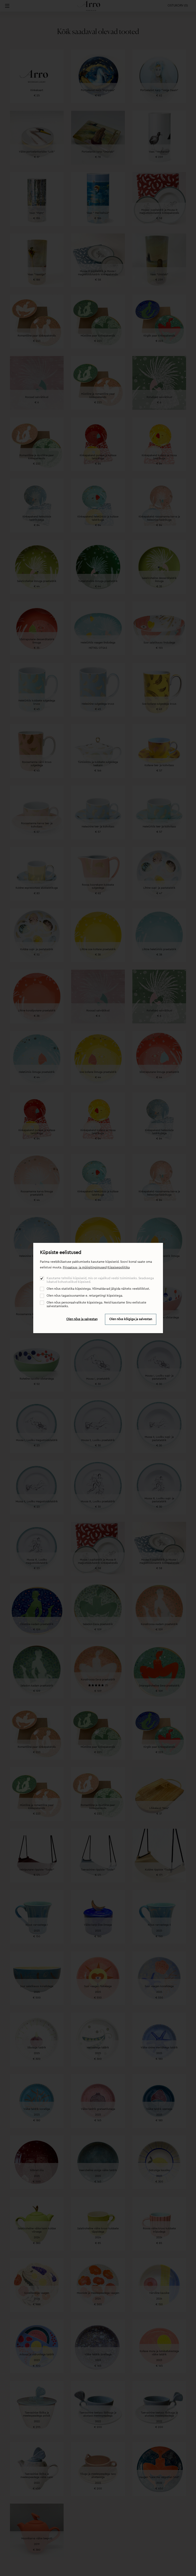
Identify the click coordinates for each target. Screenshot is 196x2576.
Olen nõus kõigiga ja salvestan (130, 1319)
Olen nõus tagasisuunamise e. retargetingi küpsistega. (85, 1295)
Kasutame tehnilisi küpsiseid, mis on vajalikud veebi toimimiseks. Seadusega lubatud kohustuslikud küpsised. (100, 1280)
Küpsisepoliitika (118, 1267)
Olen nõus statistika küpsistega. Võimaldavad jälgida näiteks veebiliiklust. (98, 1288)
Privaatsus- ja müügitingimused (85, 1267)
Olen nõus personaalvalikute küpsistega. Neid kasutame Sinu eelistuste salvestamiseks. (96, 1304)
